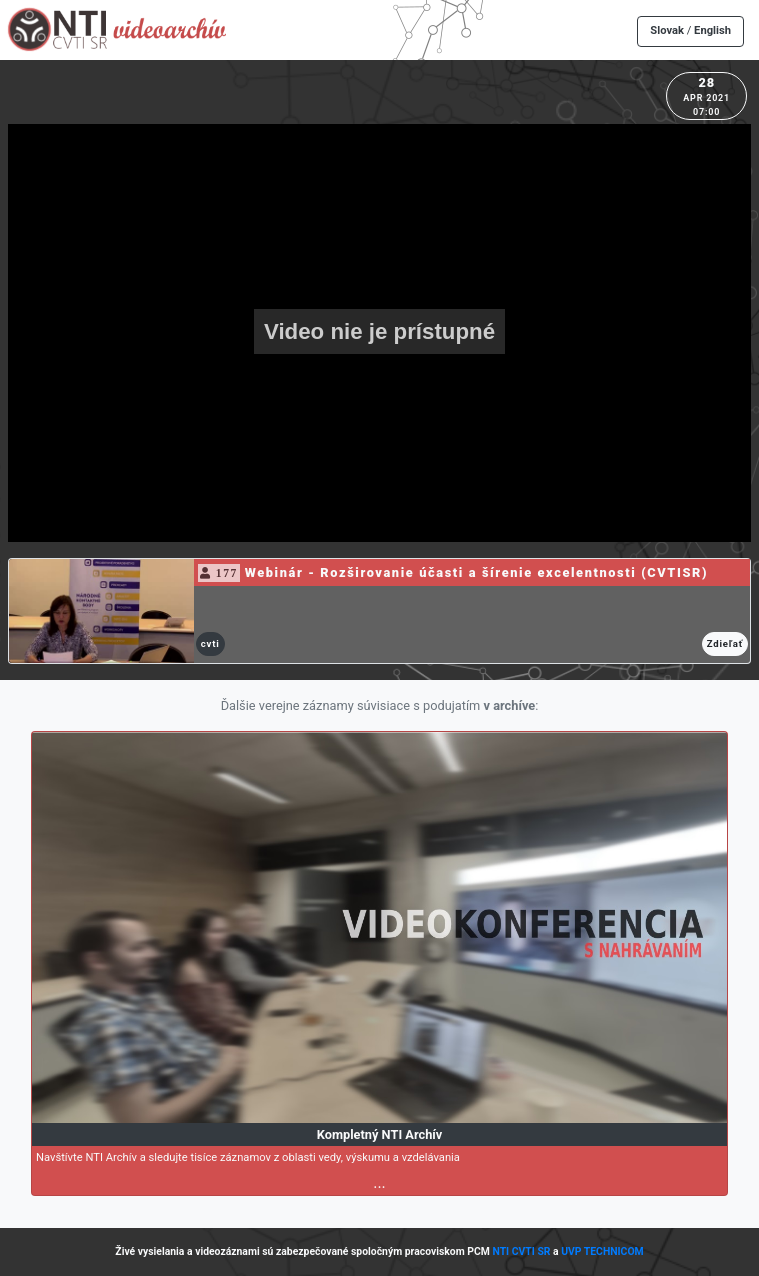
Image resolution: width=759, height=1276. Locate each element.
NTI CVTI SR (521, 1251)
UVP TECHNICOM (602, 1251)
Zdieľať (725, 643)
